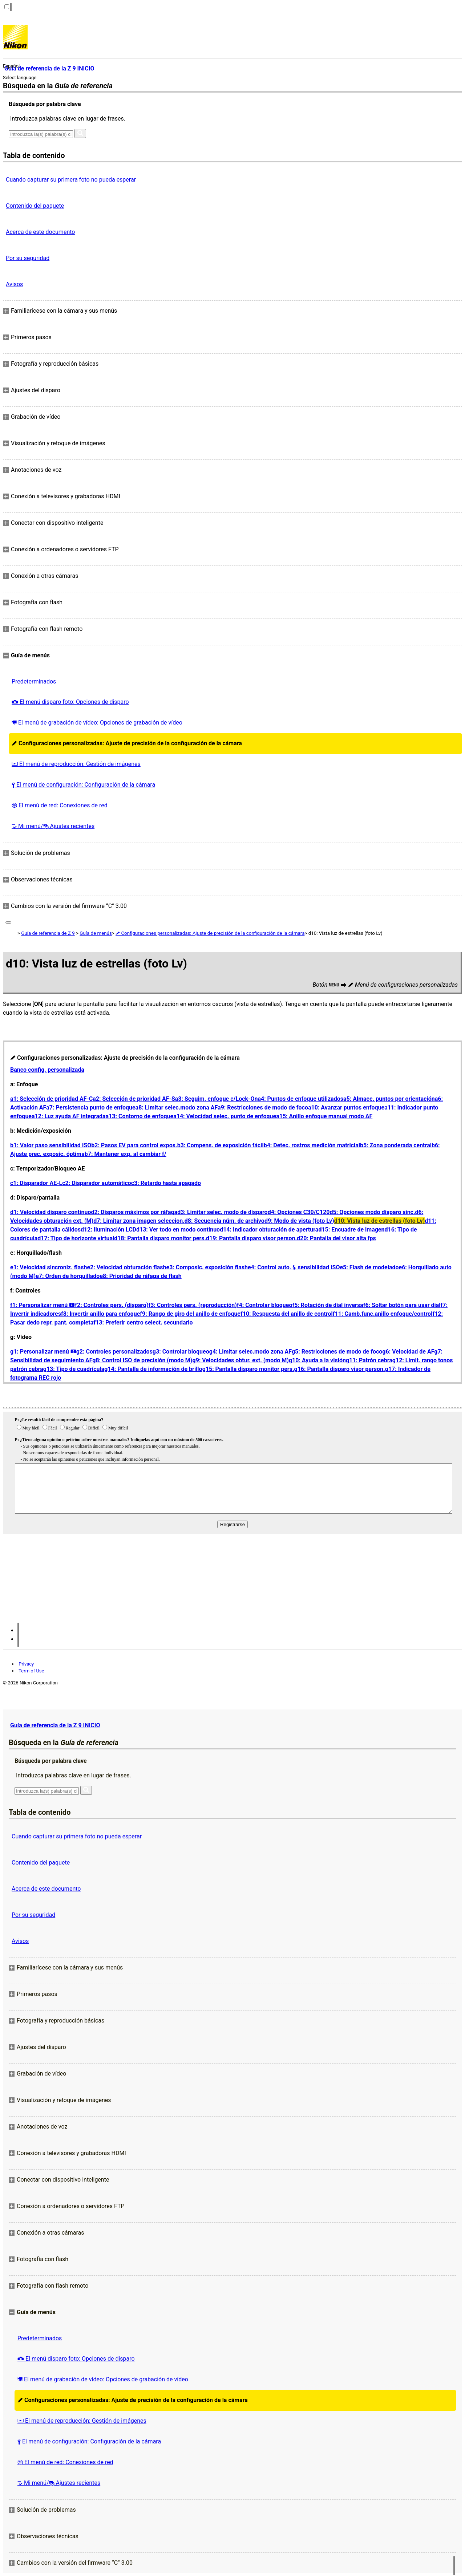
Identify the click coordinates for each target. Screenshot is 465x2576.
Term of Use (31, 1671)
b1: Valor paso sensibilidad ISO (50, 1145)
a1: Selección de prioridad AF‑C (51, 1098)
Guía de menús (96, 933)
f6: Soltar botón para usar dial (402, 1305)
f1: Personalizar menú (42, 1305)
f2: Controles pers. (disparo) (111, 1305)
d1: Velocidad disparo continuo (50, 1212)
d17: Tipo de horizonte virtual (75, 1238)
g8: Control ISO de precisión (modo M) (142, 1360)
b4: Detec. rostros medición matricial (312, 1145)
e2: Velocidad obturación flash (126, 1267)
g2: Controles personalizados (114, 1351)
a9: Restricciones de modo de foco (263, 1107)
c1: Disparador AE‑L (36, 1183)
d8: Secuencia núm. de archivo (224, 1220)
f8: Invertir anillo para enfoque (100, 1313)
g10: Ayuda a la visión (317, 1360)
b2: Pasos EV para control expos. (134, 1145)
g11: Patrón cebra (369, 1360)
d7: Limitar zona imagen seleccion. (139, 1220)
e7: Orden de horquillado (68, 1276)
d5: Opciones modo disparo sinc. (372, 1212)
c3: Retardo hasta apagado (166, 1183)
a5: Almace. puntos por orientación (389, 1098)
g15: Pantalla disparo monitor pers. (248, 1369)
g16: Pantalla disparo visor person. (339, 1369)
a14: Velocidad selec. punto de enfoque (224, 1116)
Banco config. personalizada (47, 1069)
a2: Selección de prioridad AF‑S (134, 1098)
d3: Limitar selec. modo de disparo (222, 1212)
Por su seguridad (27, 258)
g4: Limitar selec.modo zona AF (250, 1351)
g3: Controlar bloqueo (181, 1351)
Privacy (26, 1664)
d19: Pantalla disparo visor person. (251, 1238)
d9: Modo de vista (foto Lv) (299, 1220)
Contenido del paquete (35, 205)
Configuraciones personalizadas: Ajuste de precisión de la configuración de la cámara (127, 743)
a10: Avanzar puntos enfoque (346, 1107)
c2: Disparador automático (96, 1183)
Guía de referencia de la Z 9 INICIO (55, 1725)
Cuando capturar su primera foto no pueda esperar (71, 179)
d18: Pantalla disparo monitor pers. (160, 1238)
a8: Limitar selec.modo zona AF (177, 1107)
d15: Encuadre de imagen (351, 1229)
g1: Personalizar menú (43, 1351)
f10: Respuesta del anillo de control (286, 1313)
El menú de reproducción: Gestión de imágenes (76, 763)
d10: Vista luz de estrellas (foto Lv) (379, 1220)
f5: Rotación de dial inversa (327, 1305)
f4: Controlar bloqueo (264, 1305)
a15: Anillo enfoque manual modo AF (324, 1116)
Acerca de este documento (40, 231)
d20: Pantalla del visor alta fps (336, 1238)
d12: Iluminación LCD (108, 1229)
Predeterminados (34, 681)
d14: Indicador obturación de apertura (269, 1229)
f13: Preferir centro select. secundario (143, 1322)
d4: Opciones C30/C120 (299, 1212)
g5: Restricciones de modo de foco (337, 1351)
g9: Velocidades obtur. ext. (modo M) (240, 1360)
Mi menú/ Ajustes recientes (53, 826)
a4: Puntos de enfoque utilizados (300, 1098)
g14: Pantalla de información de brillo (153, 1369)
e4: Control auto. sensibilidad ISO (294, 1267)
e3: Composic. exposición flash (206, 1267)
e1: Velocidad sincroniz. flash (48, 1267)
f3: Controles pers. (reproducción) (193, 1305)
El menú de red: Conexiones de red (60, 805)
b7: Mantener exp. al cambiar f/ (125, 1154)
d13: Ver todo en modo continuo (178, 1229)
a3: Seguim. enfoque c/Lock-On (216, 1098)
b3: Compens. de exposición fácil (220, 1145)
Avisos (14, 284)
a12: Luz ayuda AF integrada (69, 1116)
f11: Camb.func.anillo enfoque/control (383, 1313)
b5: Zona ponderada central (396, 1145)
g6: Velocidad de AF (408, 1351)
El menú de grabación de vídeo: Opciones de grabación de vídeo (97, 722)
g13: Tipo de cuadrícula (74, 1369)
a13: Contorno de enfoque (140, 1116)
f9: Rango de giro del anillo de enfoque (190, 1313)
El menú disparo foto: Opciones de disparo (70, 701)
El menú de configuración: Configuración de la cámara (83, 784)
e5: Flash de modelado (369, 1267)
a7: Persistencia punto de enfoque (91, 1107)
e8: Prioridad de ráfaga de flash (140, 1276)
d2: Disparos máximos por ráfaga (134, 1212)
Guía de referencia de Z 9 (47, 933)
